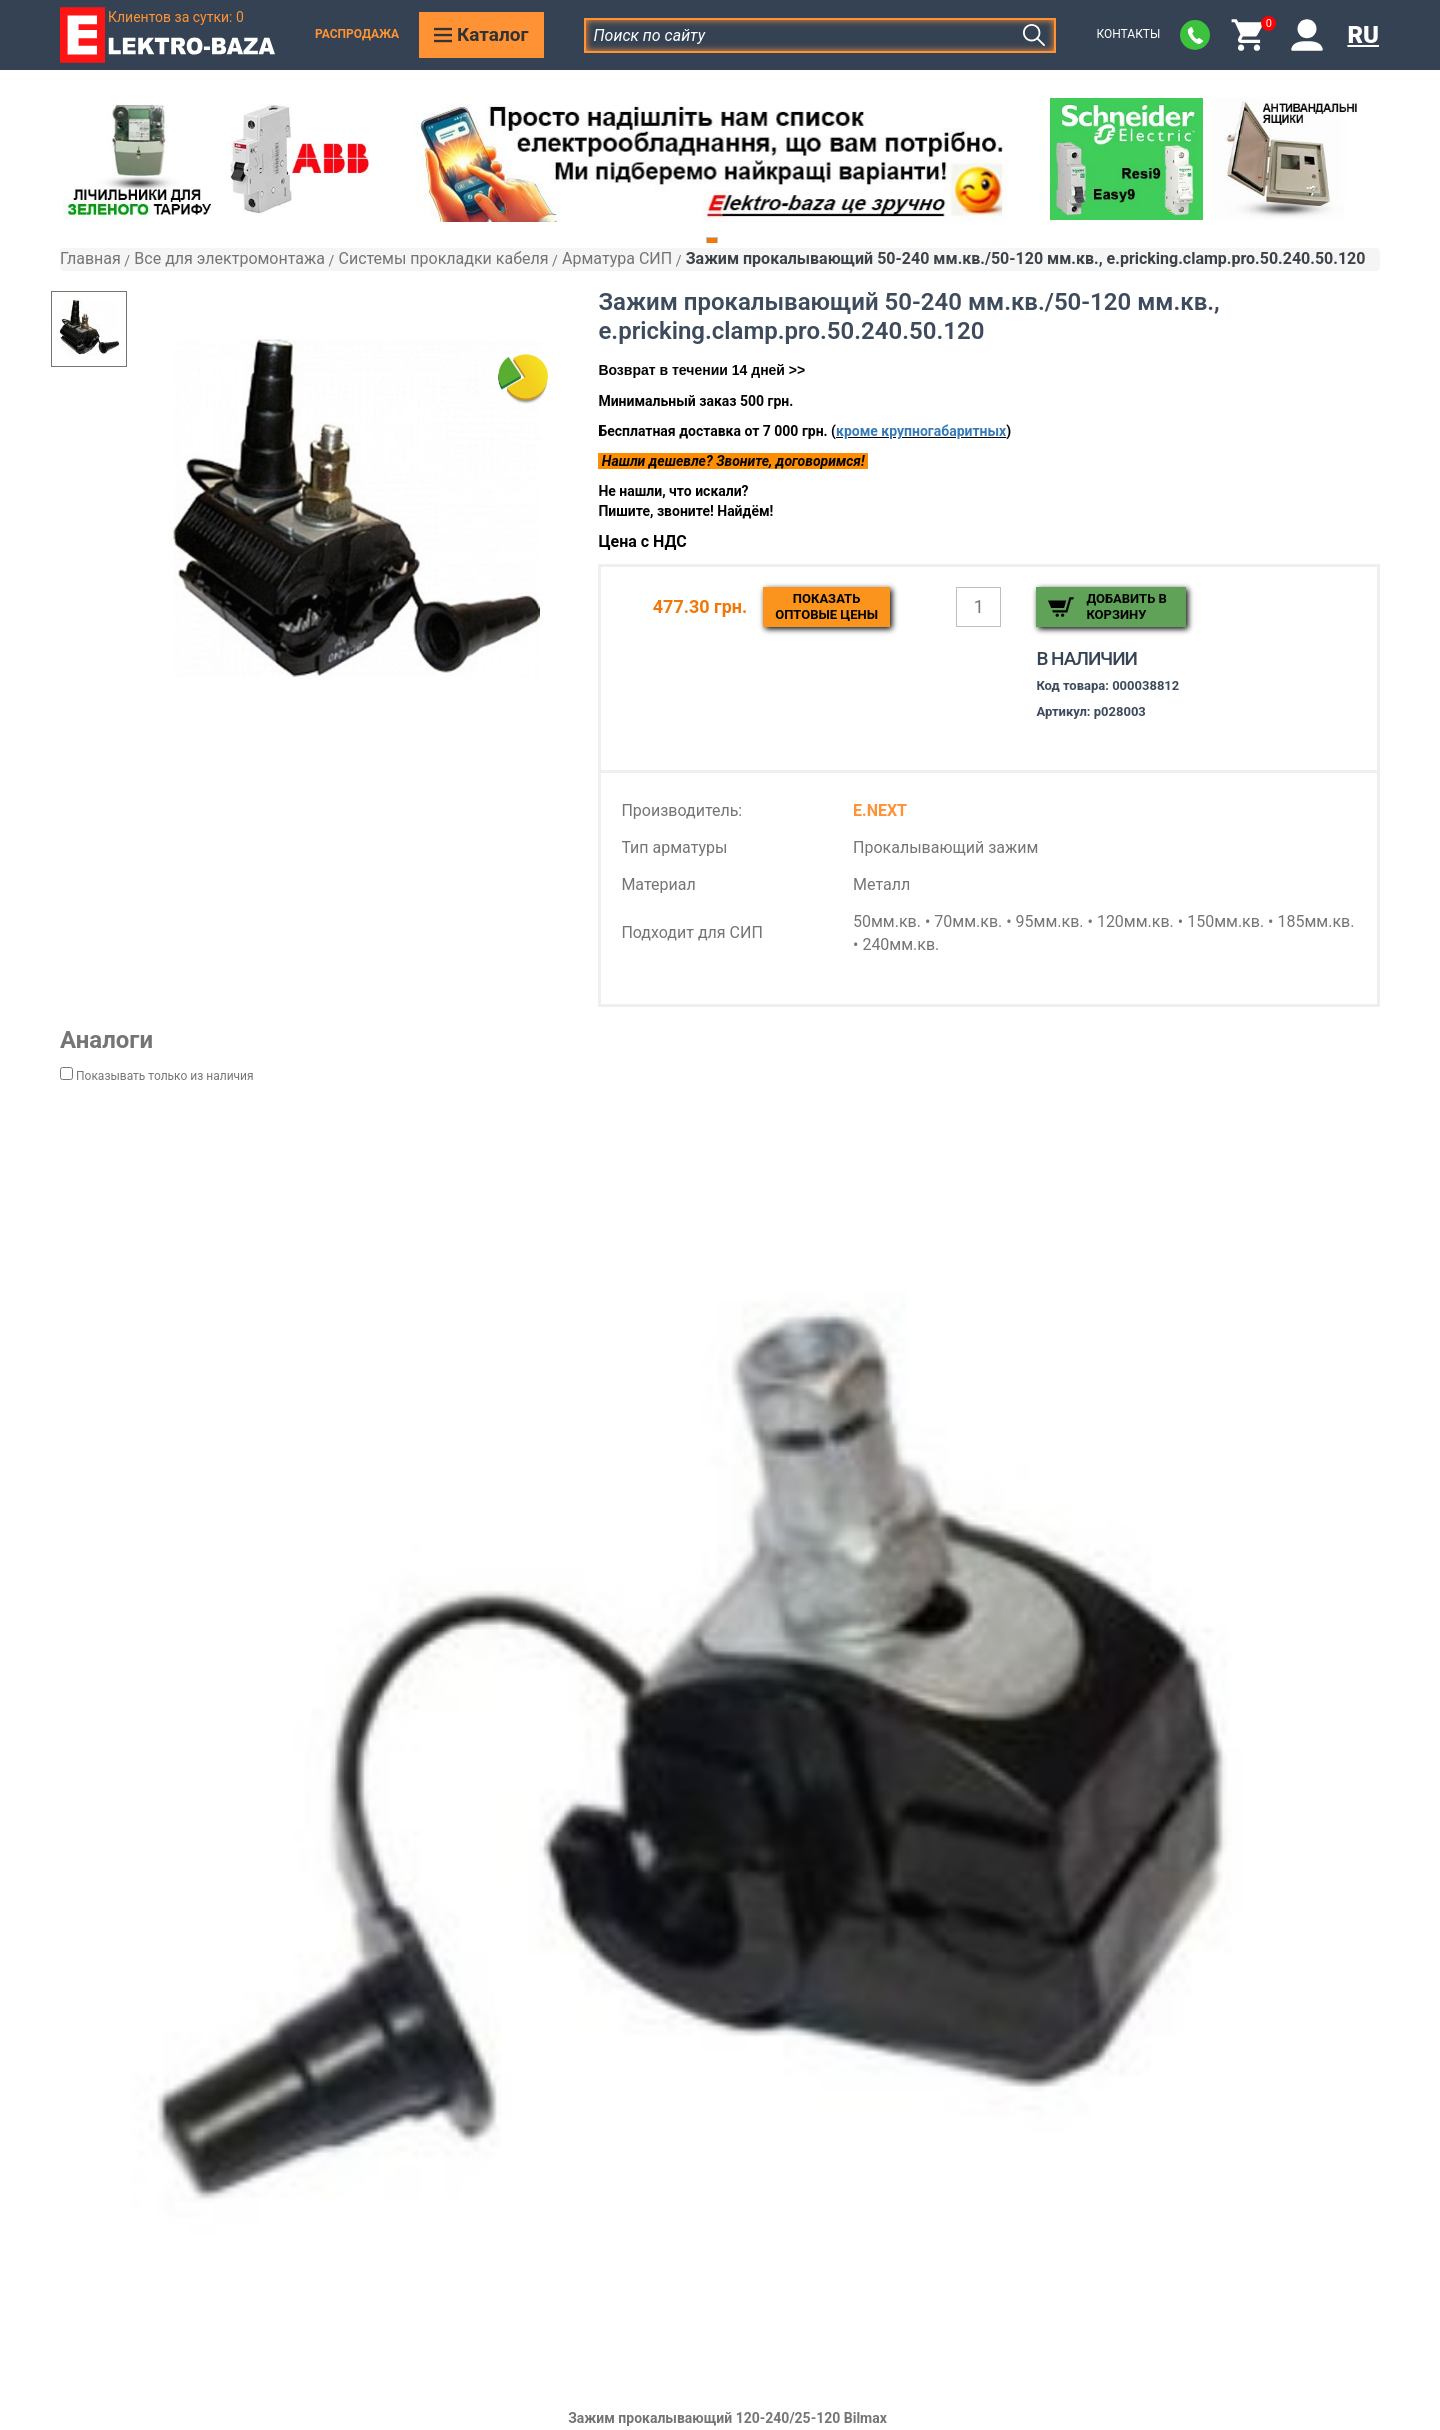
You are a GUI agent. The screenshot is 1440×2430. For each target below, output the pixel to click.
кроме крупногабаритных (921, 431)
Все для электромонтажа (229, 258)
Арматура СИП (617, 258)
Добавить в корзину (1126, 606)
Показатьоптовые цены (826, 606)
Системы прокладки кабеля (443, 258)
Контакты (1128, 34)
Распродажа (357, 34)
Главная (90, 258)
